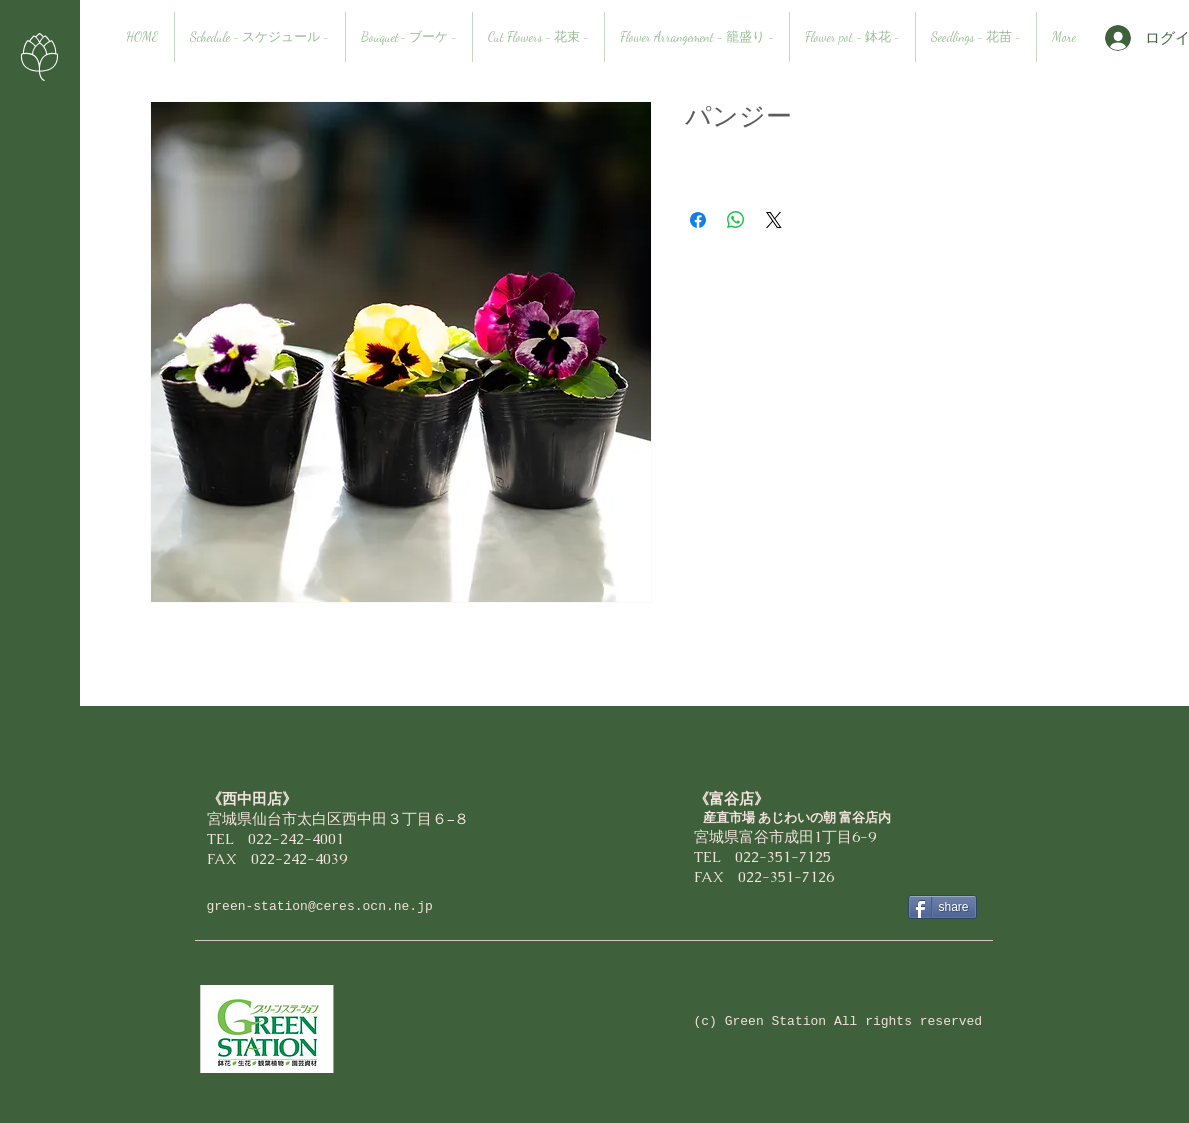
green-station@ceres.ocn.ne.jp (320, 906)
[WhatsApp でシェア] (736, 220)
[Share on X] (774, 220)
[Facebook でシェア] (698, 220)
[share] (942, 907)
